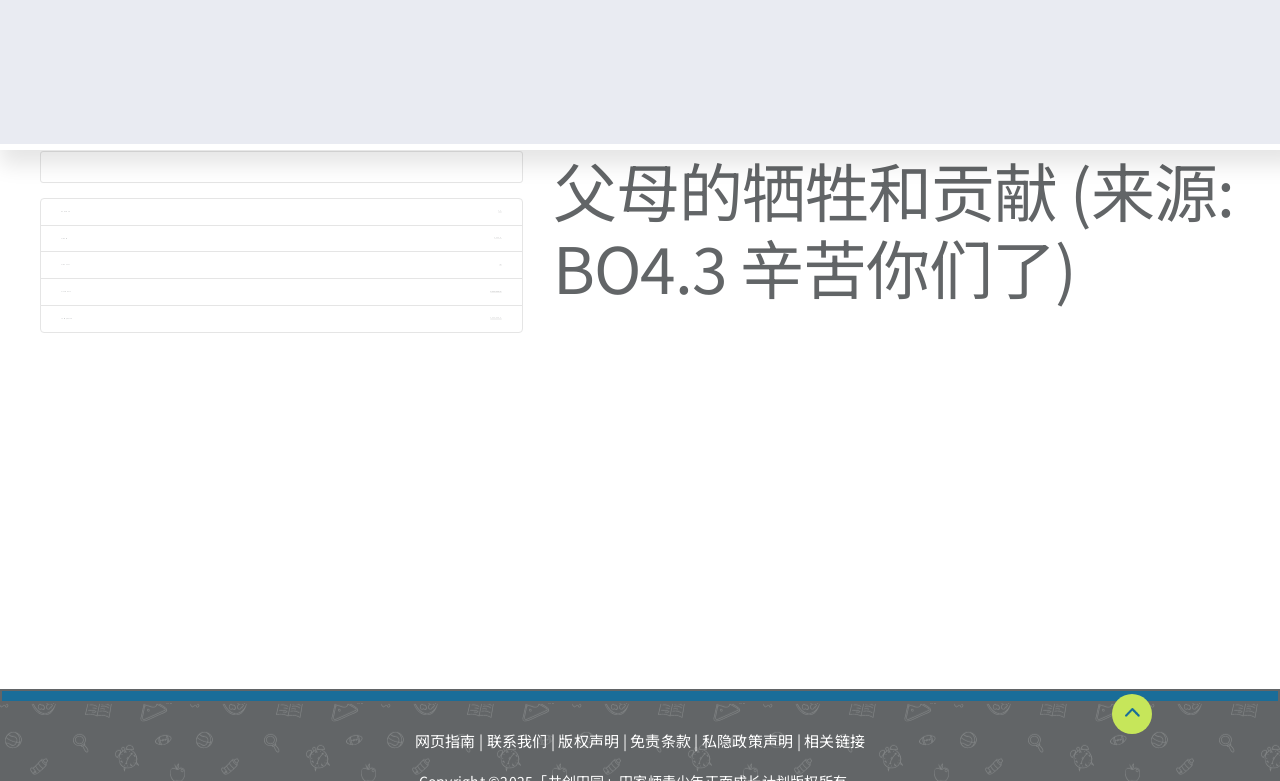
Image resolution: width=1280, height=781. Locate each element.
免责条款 (660, 740)
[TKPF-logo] (149, 62)
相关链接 (834, 740)
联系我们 (517, 740)
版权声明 (588, 740)
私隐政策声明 (748, 740)
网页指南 (445, 740)
